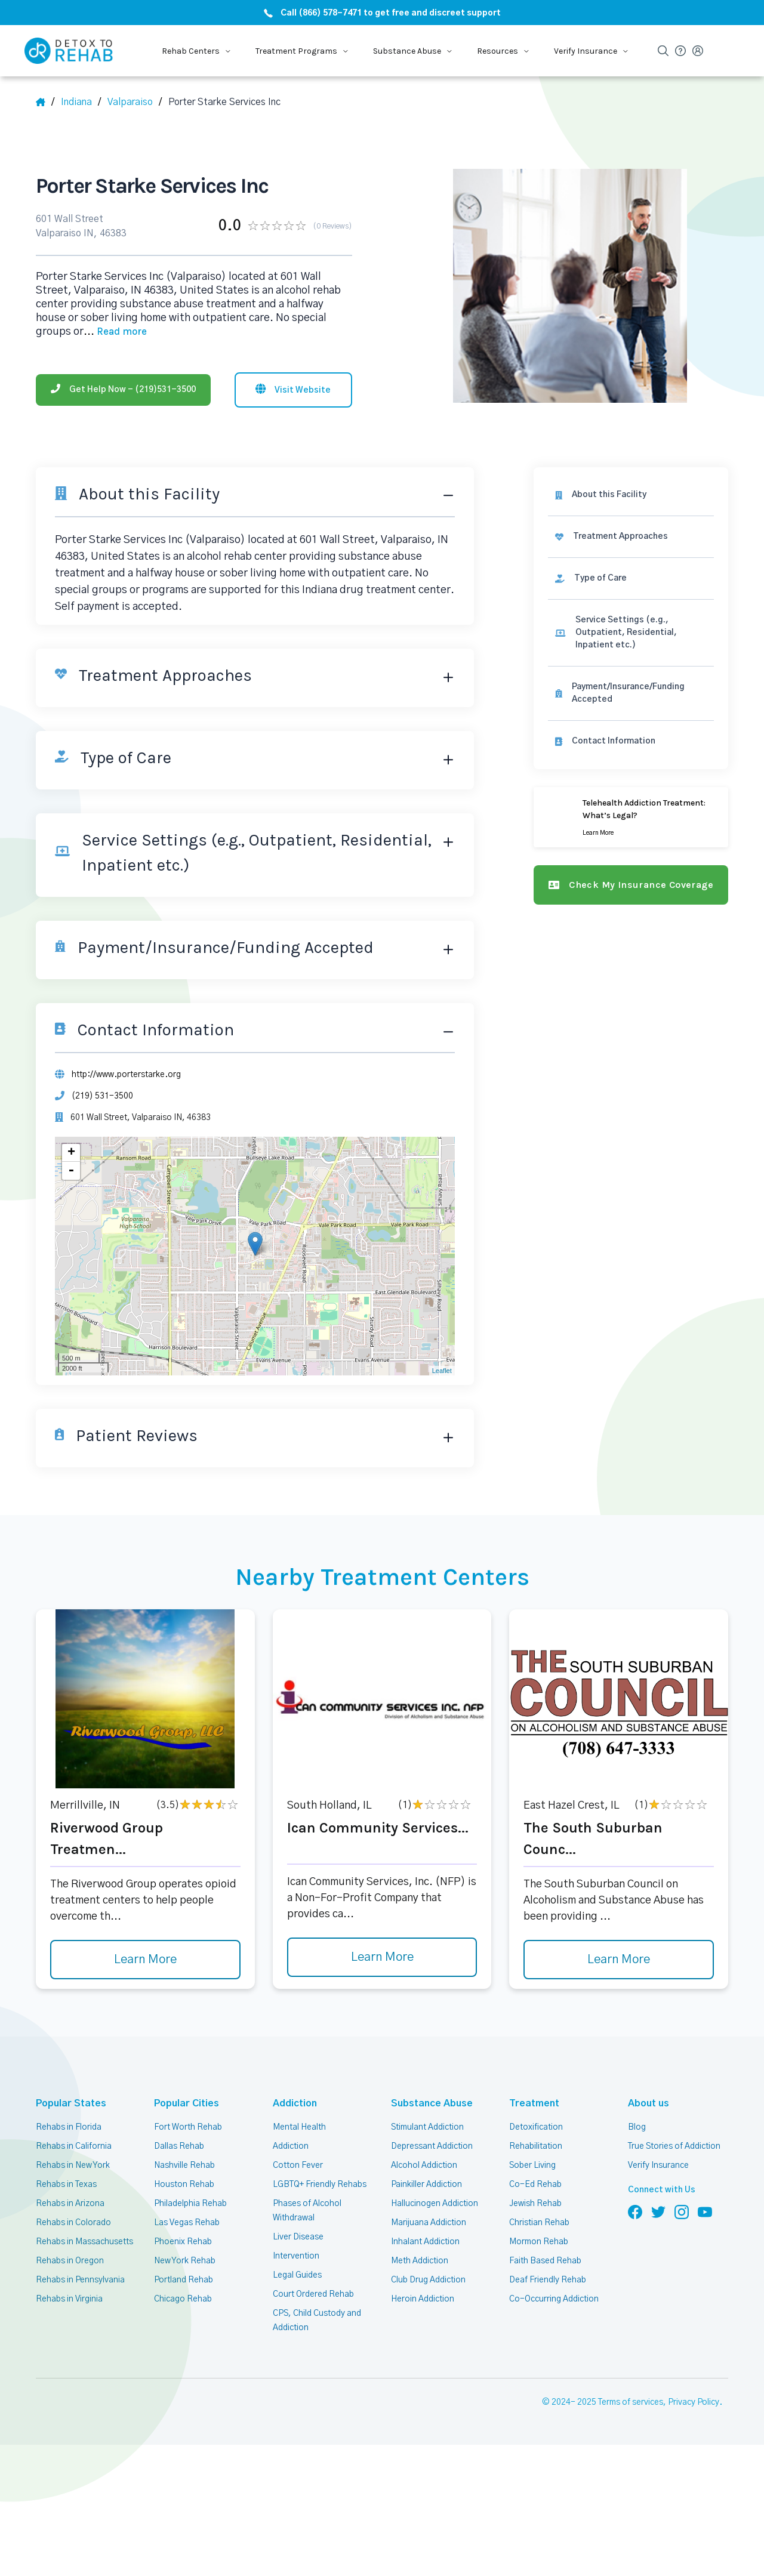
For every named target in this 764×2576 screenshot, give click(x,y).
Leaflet (442, 1370)
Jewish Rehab (535, 2203)
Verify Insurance (658, 2165)
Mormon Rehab (538, 2242)
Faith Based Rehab (545, 2261)
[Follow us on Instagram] (681, 2211)
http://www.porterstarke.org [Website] (126, 1074)
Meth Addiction (419, 2261)
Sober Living (532, 2165)
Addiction (293, 2103)
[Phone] (123, 390)
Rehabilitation (535, 2146)
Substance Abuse (425, 2103)
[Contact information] (631, 741)
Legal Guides (297, 2275)
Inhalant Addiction (425, 2242)
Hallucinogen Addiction (434, 2203)
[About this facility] (631, 495)
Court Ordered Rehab (313, 2294)
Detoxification (536, 2127)
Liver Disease (298, 2237)
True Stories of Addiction (674, 2146)
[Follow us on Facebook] (635, 2211)
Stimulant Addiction (427, 2127)
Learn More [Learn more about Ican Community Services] (382, 1957)
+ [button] (71, 1153)
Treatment (530, 2103)
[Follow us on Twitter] (658, 2211)
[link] (631, 536)
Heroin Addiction (422, 2299)
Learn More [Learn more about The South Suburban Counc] (618, 1960)
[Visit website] (293, 390)
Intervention (296, 2256)
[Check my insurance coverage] (631, 885)
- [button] (71, 1171)
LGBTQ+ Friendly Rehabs (319, 2184)
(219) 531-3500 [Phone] (102, 1096)
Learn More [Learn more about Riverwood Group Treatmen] (145, 1960)
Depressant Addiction (432, 2146)
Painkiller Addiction (426, 2184)
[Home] (45, 102)
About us (646, 2103)
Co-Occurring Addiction (554, 2299)
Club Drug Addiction (428, 2280)
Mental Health (299, 2127)
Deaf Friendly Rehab (547, 2280)
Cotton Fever (298, 2165)
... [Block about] (115, 331)
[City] (134, 102)
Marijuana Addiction (428, 2223)
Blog (637, 2127)
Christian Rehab (539, 2223)
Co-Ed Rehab (535, 2184)
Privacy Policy (693, 2402)
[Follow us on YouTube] (705, 2211)
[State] (81, 102)
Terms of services (630, 2402)
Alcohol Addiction (424, 2165)
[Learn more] (631, 817)
